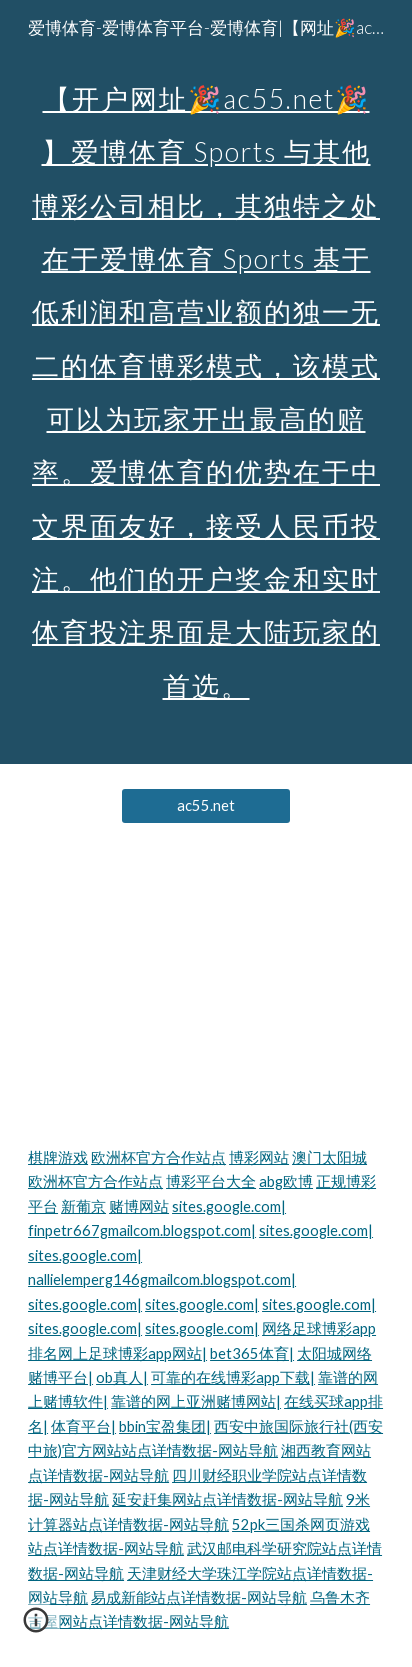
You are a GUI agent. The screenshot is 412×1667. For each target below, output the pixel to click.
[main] (206, 382)
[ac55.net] (206, 806)
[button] (36, 1627)
